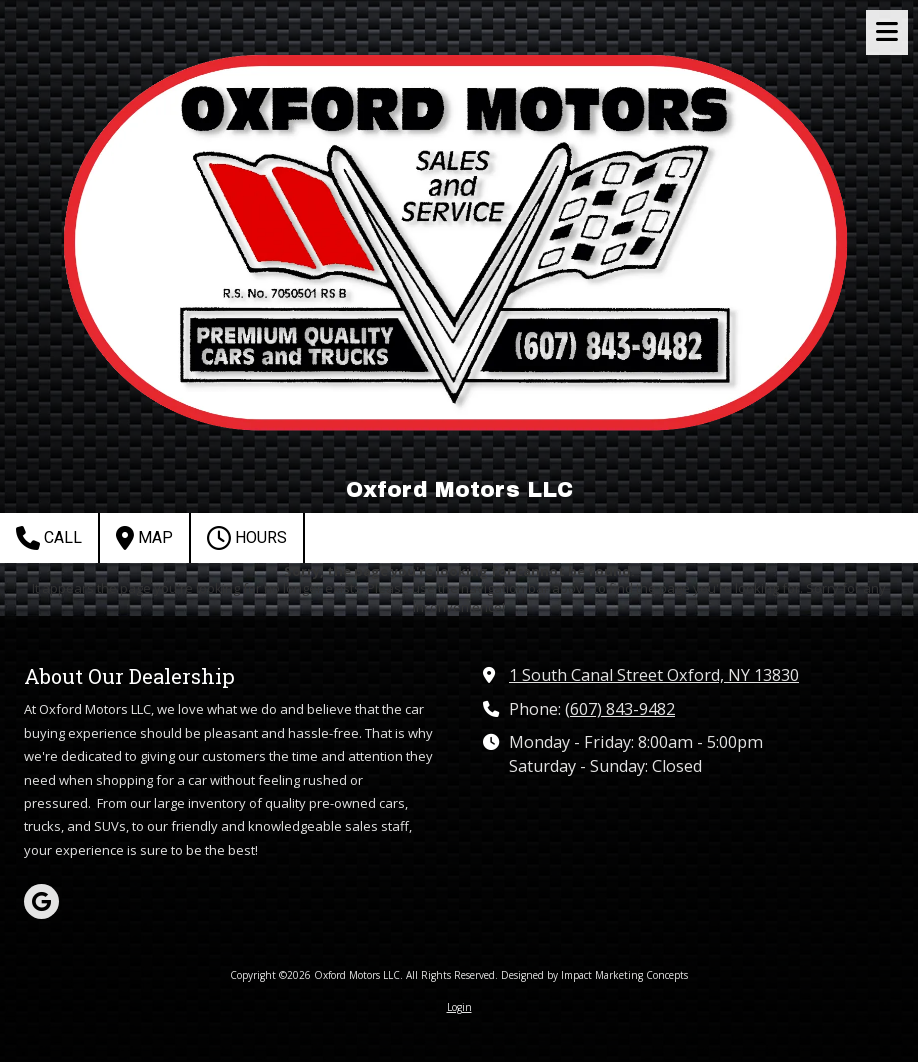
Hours (247, 538)
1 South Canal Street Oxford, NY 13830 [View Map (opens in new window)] (654, 675)
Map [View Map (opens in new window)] (144, 538)
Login (459, 1007)
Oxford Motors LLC (459, 489)
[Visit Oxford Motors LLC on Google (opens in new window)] (41, 901)
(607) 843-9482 (620, 709)
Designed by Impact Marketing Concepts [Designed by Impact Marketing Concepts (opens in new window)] (594, 975)
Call (49, 538)
